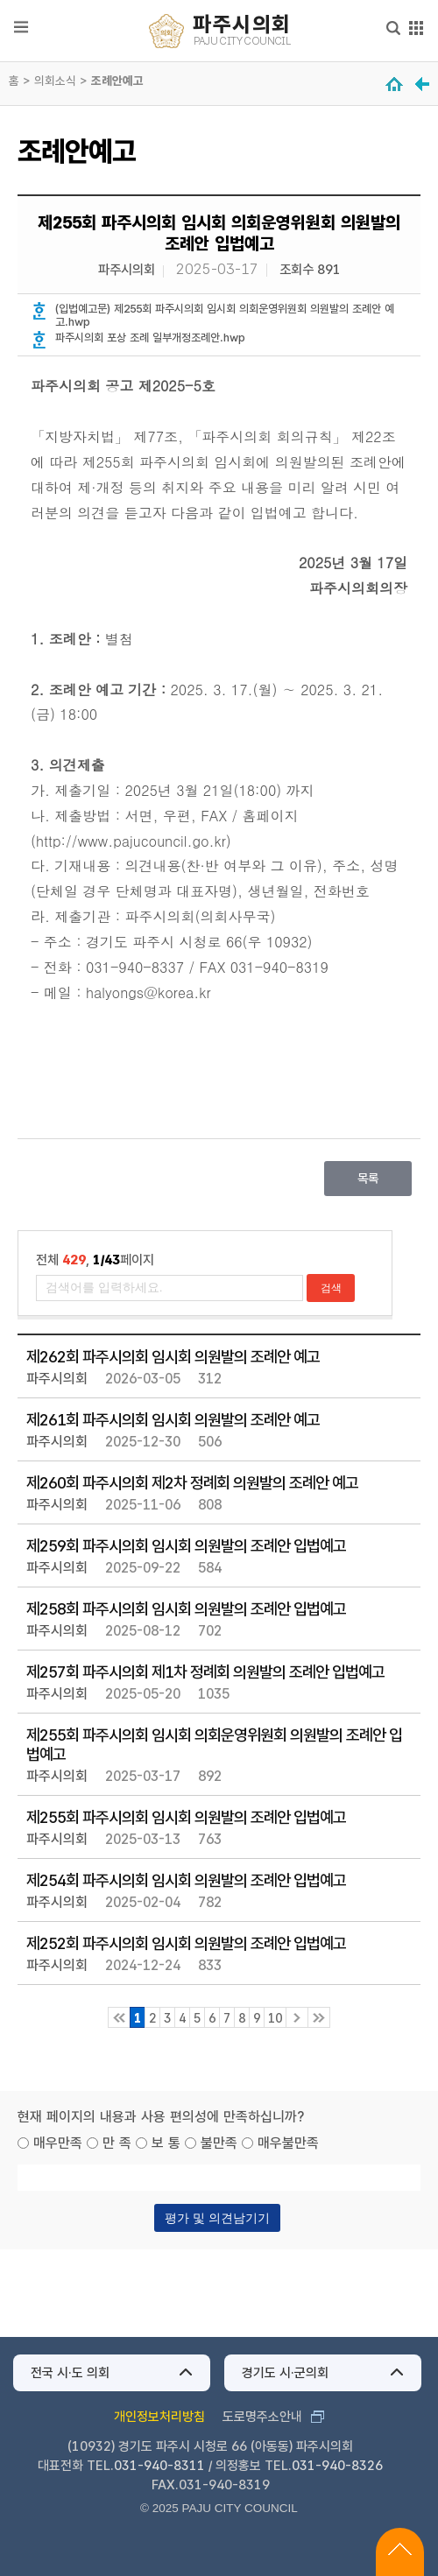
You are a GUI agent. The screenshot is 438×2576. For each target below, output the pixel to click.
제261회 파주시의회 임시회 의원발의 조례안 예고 (173, 1419)
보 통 (166, 2143)
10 (275, 2017)
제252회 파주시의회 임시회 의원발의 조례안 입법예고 (186, 1943)
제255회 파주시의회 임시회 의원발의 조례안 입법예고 (186, 1816)
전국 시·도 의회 (70, 2373)
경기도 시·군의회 (285, 2373)
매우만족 (57, 2143)
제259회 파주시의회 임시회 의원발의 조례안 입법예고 (186, 1545)
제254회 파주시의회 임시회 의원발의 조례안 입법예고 (186, 1880)
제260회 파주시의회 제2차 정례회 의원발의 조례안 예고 (192, 1482)
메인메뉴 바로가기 (219, 1)
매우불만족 (288, 2143)
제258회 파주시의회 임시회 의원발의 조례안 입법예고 (186, 1608)
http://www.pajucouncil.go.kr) (133, 841)
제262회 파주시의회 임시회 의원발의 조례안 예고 (173, 1356)
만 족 (116, 2143)
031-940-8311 (159, 2466)
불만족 (219, 2143)
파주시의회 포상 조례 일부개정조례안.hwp (150, 337)
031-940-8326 (337, 2466)
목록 (367, 1178)
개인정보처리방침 (159, 2417)
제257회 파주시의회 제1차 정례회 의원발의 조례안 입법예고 (205, 1671)
